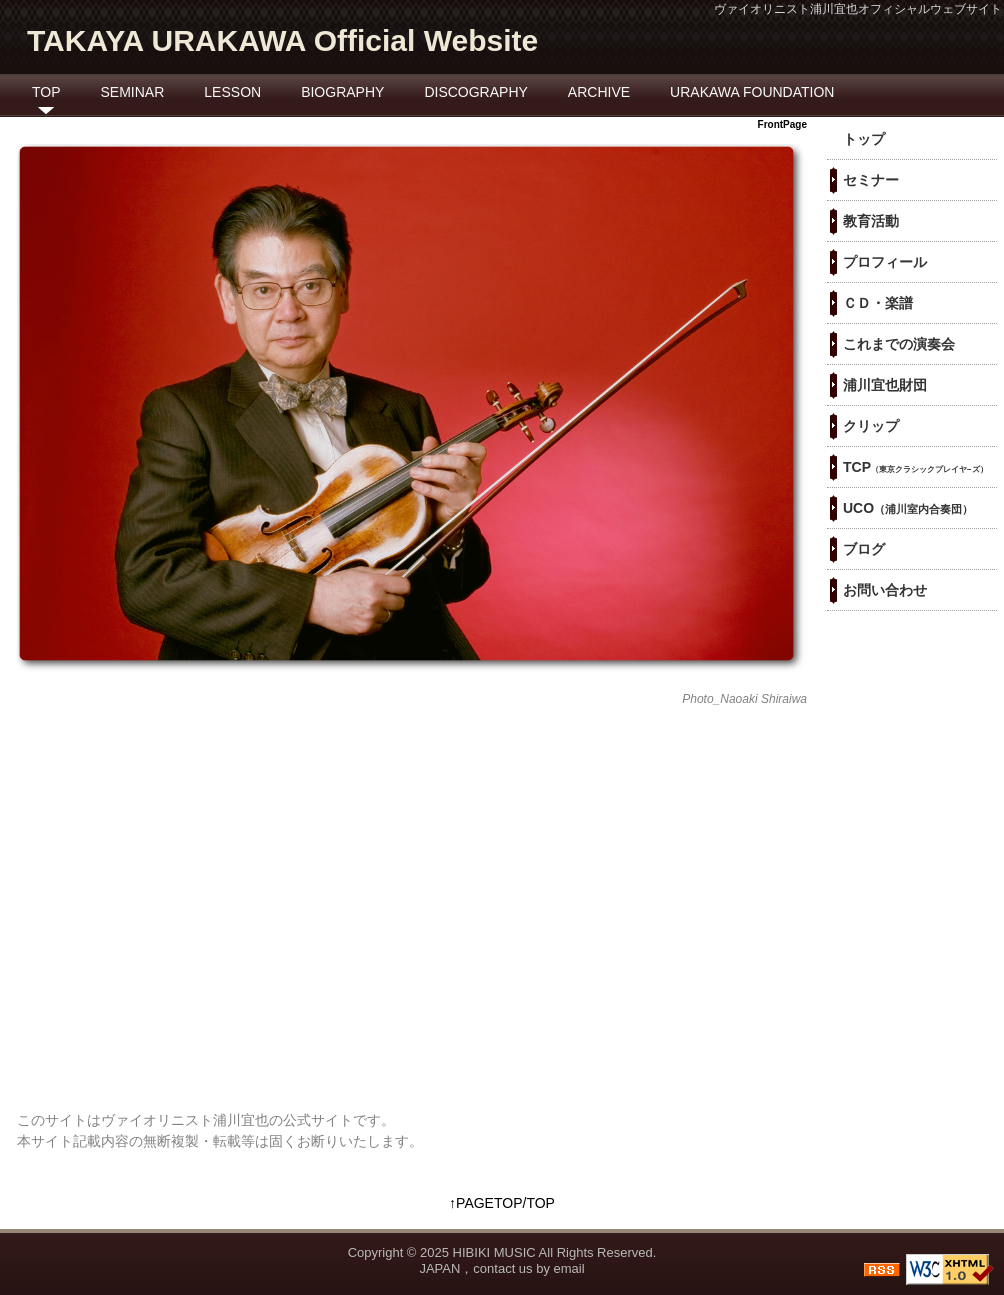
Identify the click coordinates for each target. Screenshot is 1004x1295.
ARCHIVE (599, 92)
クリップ (871, 426)
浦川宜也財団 (885, 385)
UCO (908, 508)
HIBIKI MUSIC (494, 1252)
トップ (864, 139)
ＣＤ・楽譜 (878, 303)
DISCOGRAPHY (475, 92)
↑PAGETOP (485, 1203)
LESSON (232, 92)
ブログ (864, 549)
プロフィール (885, 262)
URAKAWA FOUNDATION (752, 92)
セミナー (871, 180)
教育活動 (871, 221)
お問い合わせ (885, 590)
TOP (46, 92)
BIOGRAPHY (342, 92)
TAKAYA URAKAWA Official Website (282, 40)
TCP (915, 467)
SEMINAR (133, 92)
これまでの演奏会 (899, 344)
